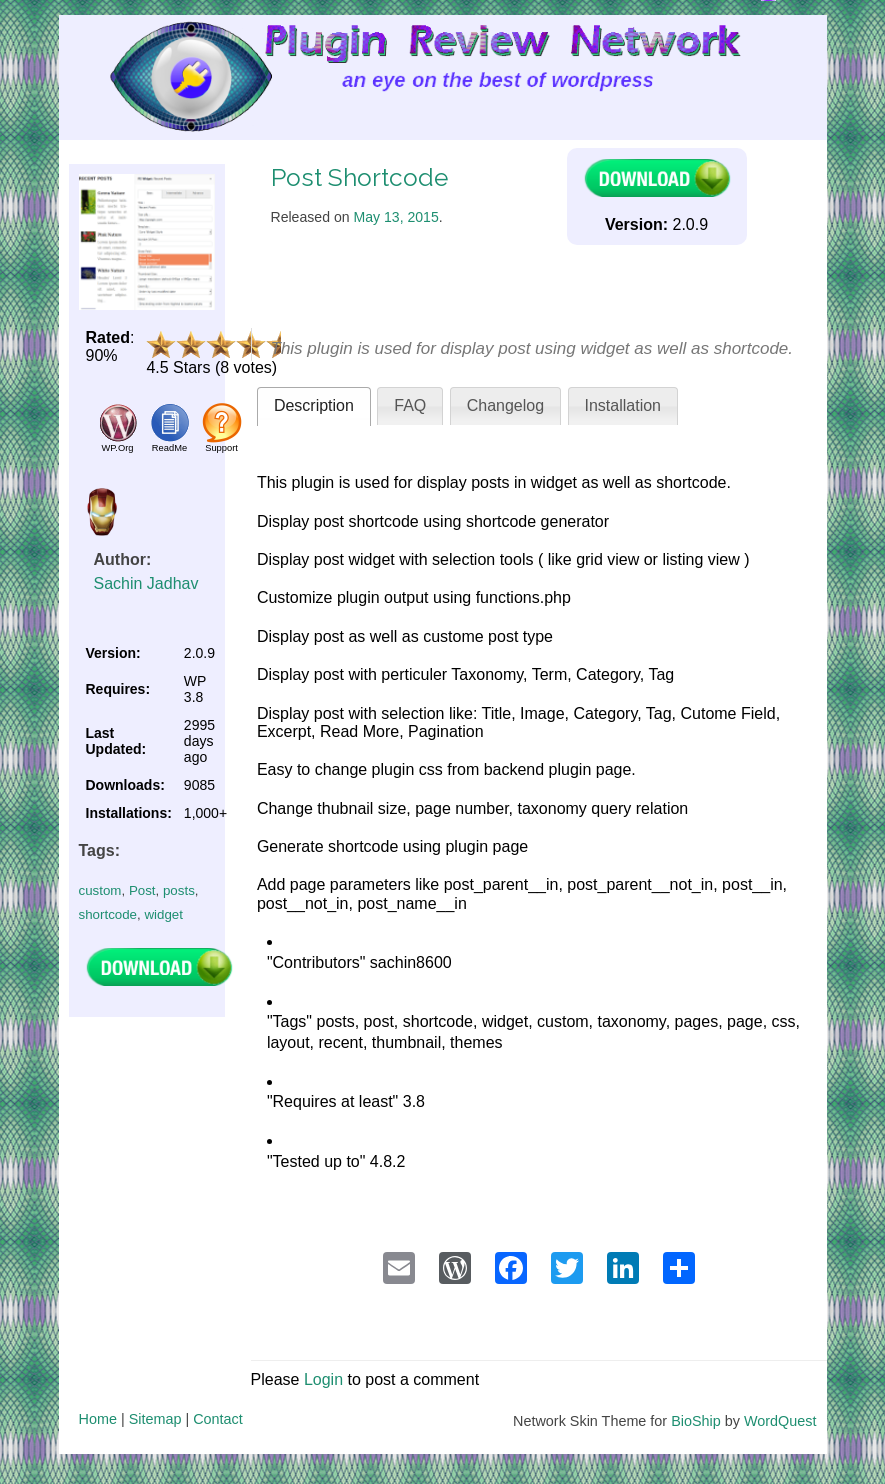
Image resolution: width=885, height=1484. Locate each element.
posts (179, 890)
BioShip (696, 1421)
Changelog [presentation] (505, 405)
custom (100, 890)
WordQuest (780, 1421)
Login (323, 1379)
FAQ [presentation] (410, 405)
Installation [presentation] (623, 405)
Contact (218, 1419)
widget (163, 914)
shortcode (108, 914)
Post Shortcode (359, 177)
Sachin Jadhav (146, 583)
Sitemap (155, 1419)
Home (98, 1419)
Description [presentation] (314, 405)
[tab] (314, 406)
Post (142, 890)
